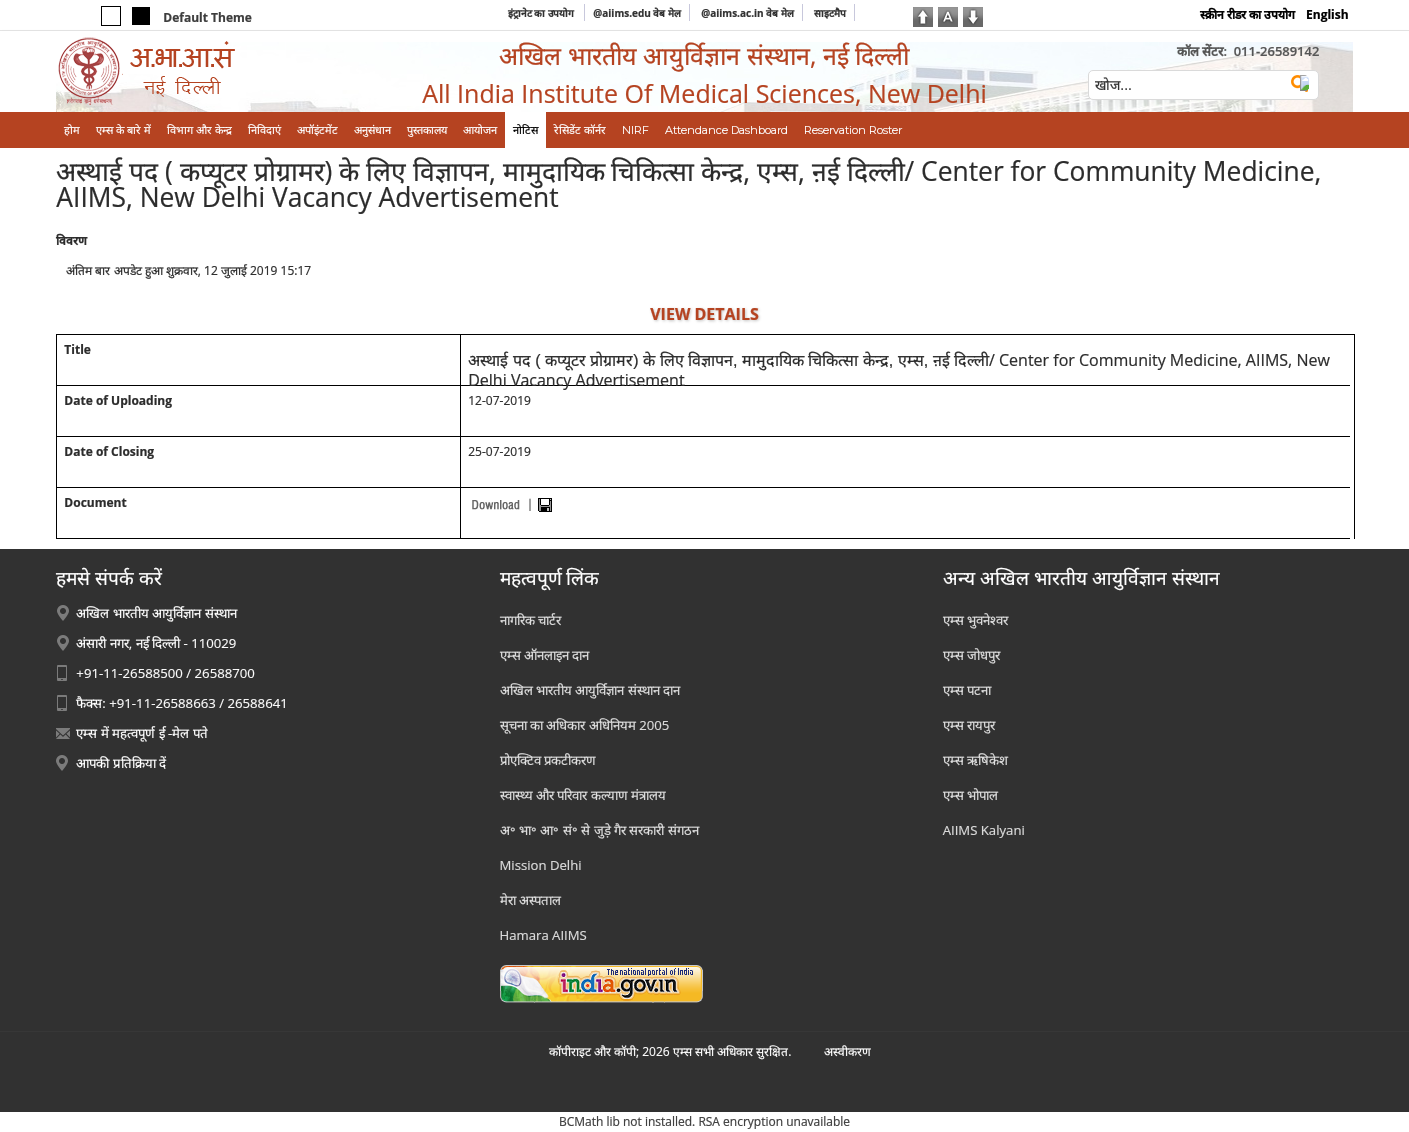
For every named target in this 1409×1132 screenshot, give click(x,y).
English (1327, 14)
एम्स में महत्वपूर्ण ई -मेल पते (141, 733)
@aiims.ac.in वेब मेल (747, 13)
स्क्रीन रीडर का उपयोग (1247, 14)
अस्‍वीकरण (847, 1051)
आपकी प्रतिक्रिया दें (121, 763)
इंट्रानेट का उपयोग (542, 13)
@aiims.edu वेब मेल (637, 13)
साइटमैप (830, 13)
